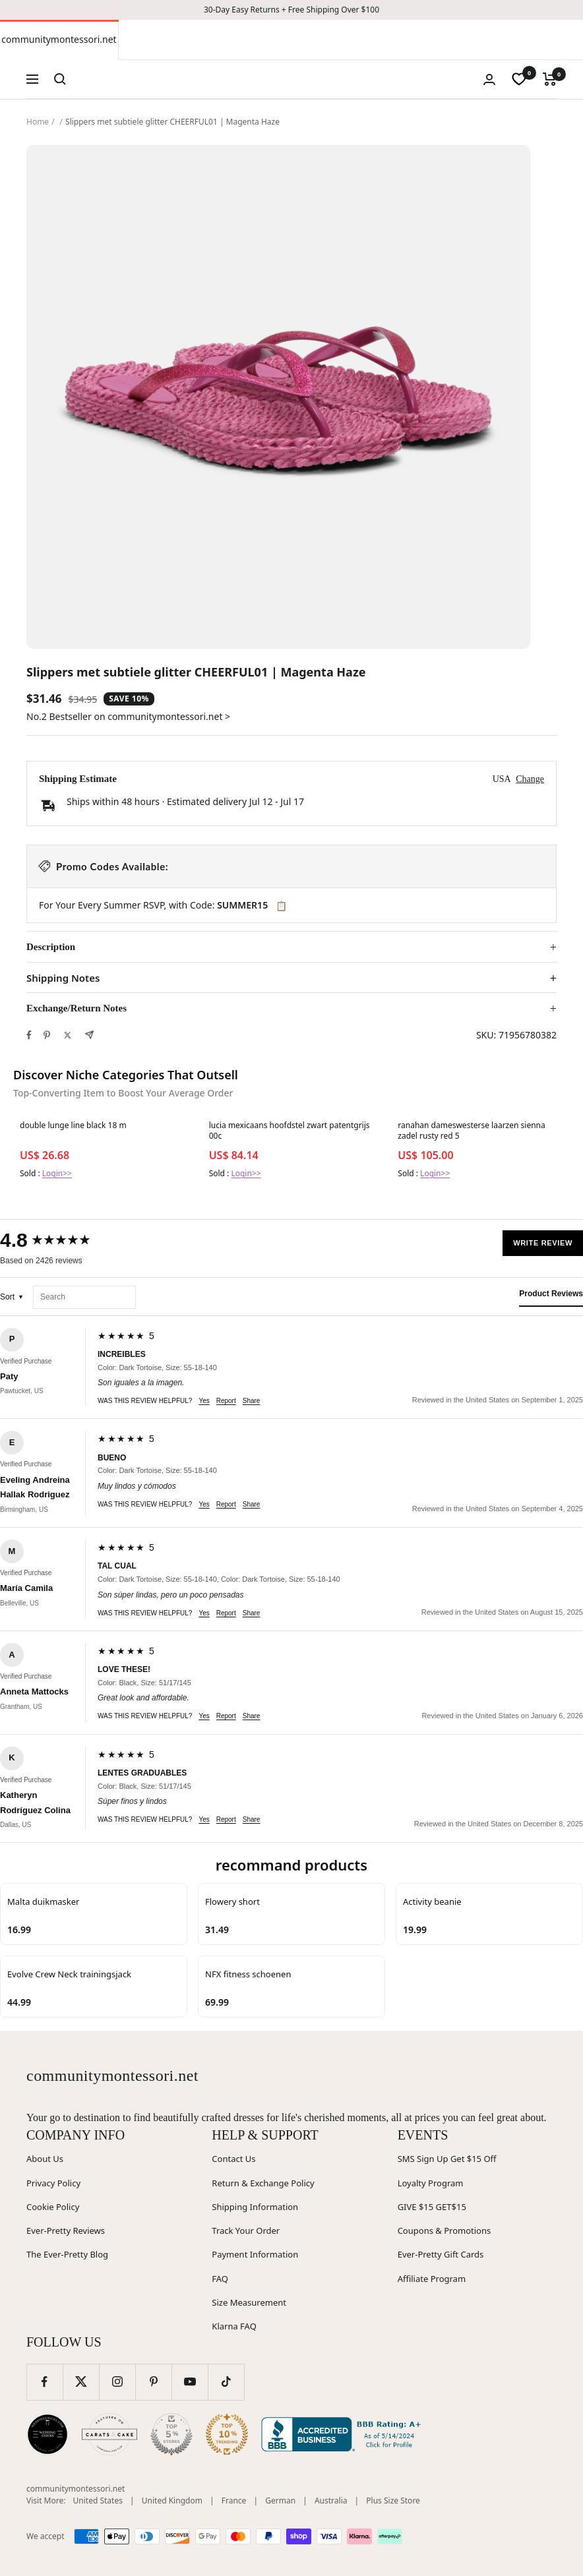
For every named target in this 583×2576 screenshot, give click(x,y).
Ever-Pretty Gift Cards (441, 2254)
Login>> (57, 1173)
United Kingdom (172, 2500)
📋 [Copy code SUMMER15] (281, 906)
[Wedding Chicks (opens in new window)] (47, 2434)
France (234, 2500)
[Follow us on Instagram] (117, 2382)
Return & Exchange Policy (263, 2183)
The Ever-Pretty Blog (67, 2254)
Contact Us (233, 2159)
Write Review (542, 1243)
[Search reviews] (84, 1297)
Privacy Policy (53, 2183)
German (280, 2500)
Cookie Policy (52, 2207)
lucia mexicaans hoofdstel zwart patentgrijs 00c (289, 1130)
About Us (44, 2159)
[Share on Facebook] (29, 1035)
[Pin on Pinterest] (47, 1035)
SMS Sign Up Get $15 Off (447, 2159)
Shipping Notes (63, 978)
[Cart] (550, 79)
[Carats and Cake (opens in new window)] (109, 2434)
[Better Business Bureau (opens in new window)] (343, 2434)
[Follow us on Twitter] (81, 2382)
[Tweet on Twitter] (67, 1035)
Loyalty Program (431, 2183)
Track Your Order (246, 2230)
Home (37, 121)
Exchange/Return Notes (76, 1008)
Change (530, 779)
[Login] (489, 79)
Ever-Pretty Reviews (65, 2230)
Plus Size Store (393, 2500)
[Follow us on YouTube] (189, 2382)
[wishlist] (519, 79)
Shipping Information (255, 2207)
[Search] (60, 79)
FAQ (220, 2279)
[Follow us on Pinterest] (153, 2382)
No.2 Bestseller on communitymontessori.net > (128, 716)
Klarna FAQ (234, 2326)
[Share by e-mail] (89, 1035)
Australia (331, 2500)
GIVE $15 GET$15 (432, 2207)
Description (50, 947)
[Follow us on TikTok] (226, 2382)
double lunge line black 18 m (73, 1125)
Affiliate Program (432, 2279)
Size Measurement (249, 2302)
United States (98, 2500)
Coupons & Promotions (444, 2230)
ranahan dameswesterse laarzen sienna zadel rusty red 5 (471, 1130)
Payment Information (255, 2254)
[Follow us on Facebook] (44, 2382)
